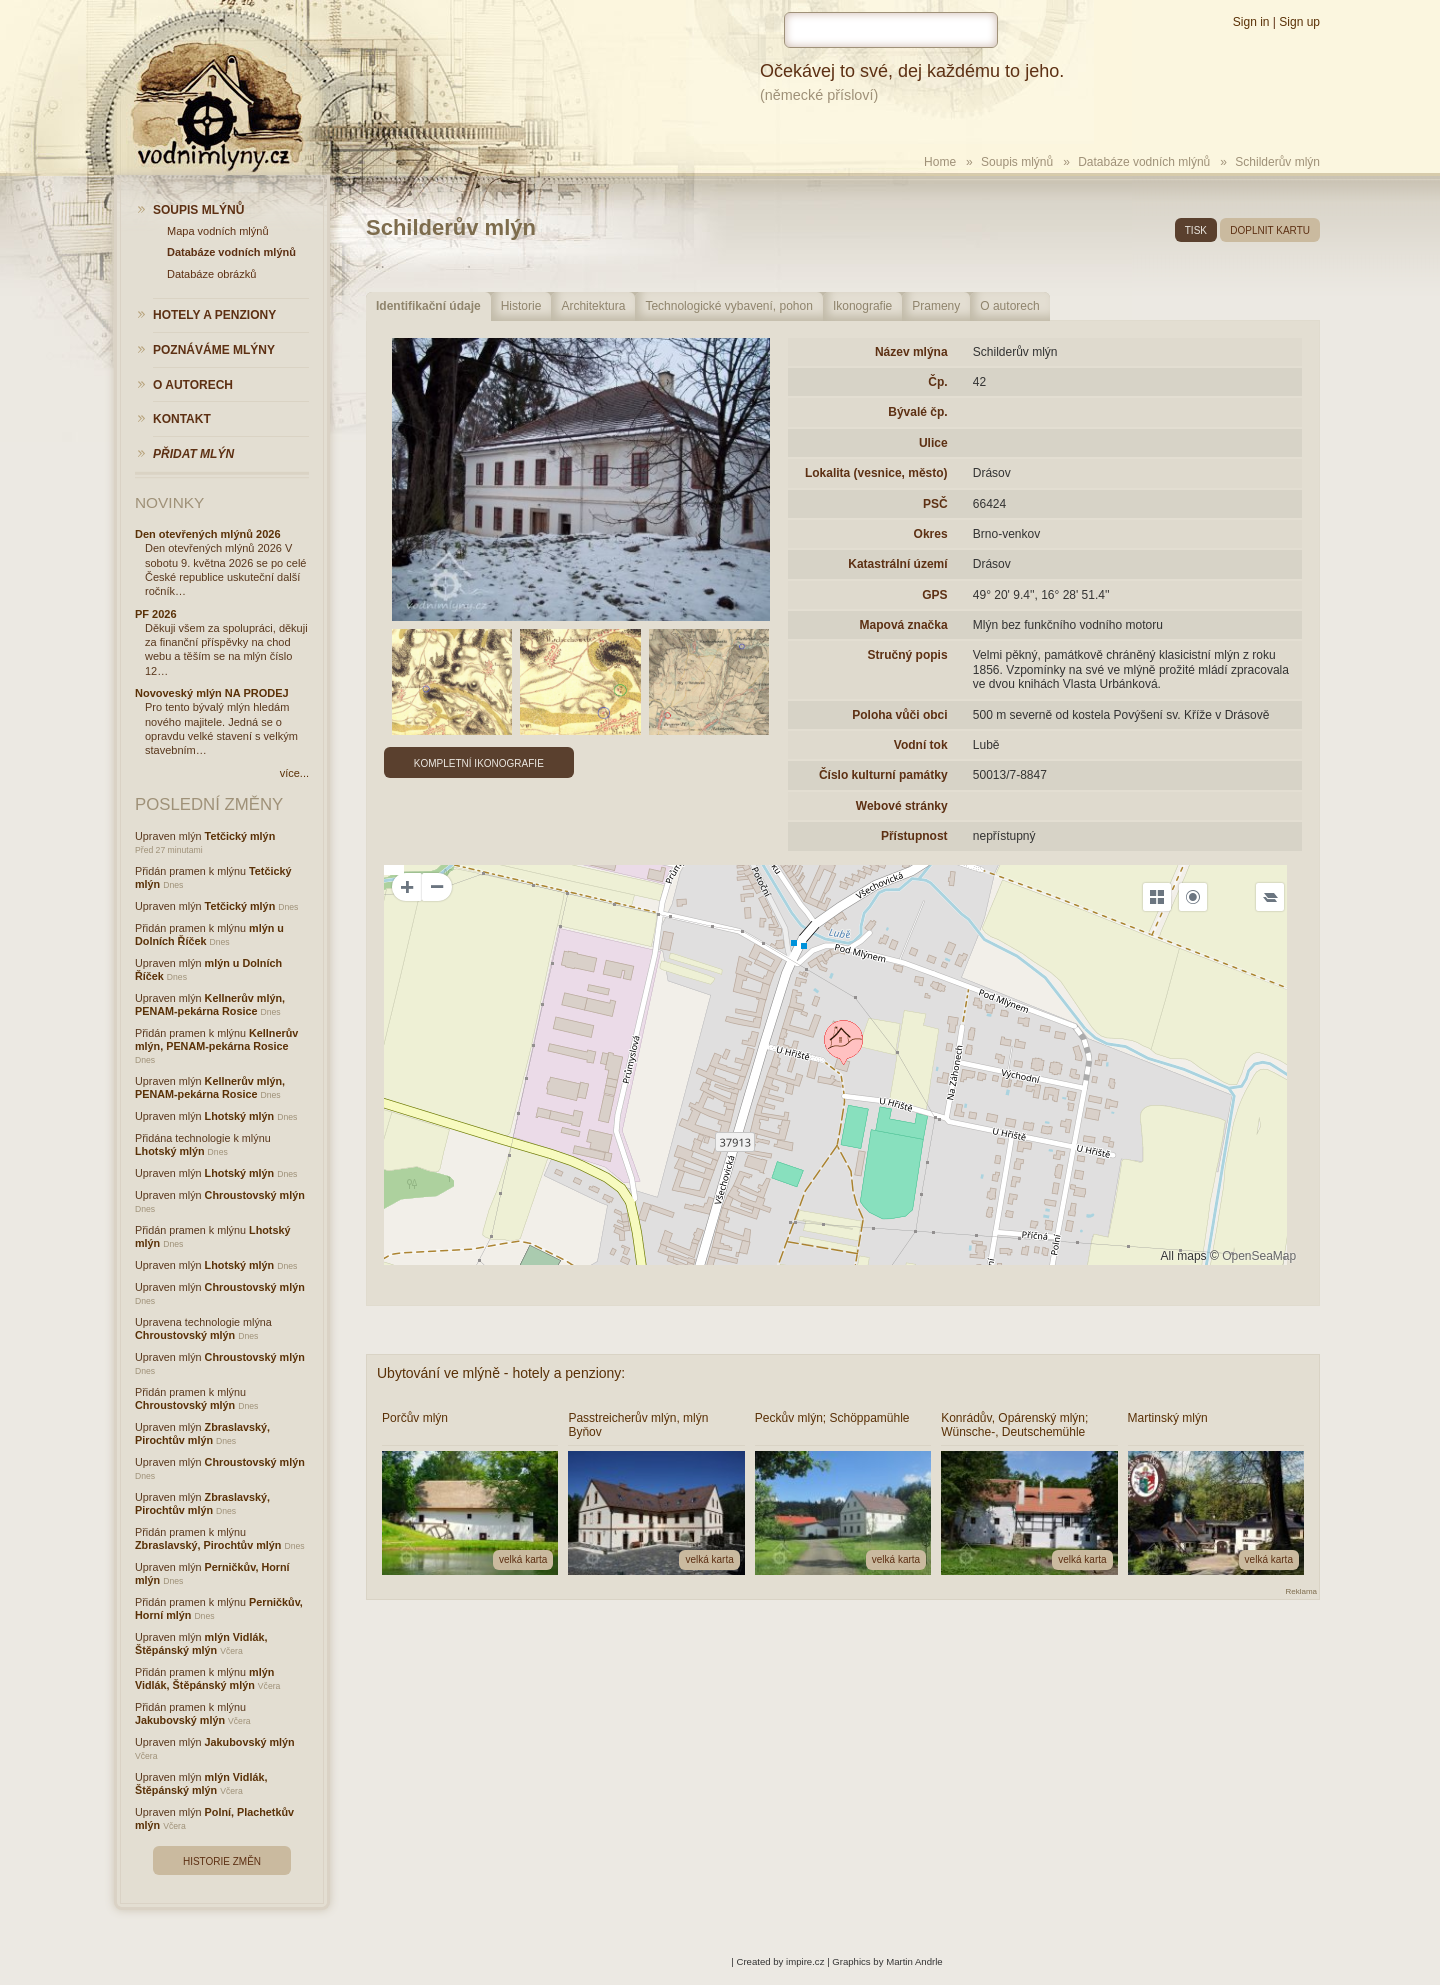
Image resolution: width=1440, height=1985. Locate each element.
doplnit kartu (1270, 230)
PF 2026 (156, 614)
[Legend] (1270, 897)
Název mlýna (911, 352)
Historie (521, 306)
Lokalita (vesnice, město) (876, 473)
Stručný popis (908, 655)
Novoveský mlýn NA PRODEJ (212, 693)
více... (294, 773)
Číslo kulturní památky (883, 775)
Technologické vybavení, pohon (728, 306)
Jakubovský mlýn (180, 1720)
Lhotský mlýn (240, 1116)
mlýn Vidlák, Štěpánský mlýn (201, 1643)
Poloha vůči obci (899, 715)
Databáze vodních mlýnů (1144, 162)
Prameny (936, 306)
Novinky (169, 502)
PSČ (935, 504)
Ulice (933, 443)
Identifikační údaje (428, 306)
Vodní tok (921, 745)
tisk (1196, 230)
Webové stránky (902, 806)
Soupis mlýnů (1017, 162)
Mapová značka (904, 625)
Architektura (593, 306)
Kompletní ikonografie (479, 763)
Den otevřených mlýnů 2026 (208, 534)
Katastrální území (897, 564)
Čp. (937, 382)
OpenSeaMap (1259, 1256)
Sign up (1299, 22)
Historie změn (222, 1861)
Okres (931, 534)
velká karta (523, 1559)
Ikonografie (862, 306)
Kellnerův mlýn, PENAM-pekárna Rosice (210, 1004)
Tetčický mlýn (240, 836)
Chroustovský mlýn (255, 1195)
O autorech (1009, 306)
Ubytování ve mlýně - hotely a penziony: (501, 1373)
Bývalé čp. (917, 412)
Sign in (1251, 22)
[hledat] (891, 30)
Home (940, 162)
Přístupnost (914, 836)
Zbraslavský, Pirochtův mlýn (202, 1433)
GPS (934, 595)
